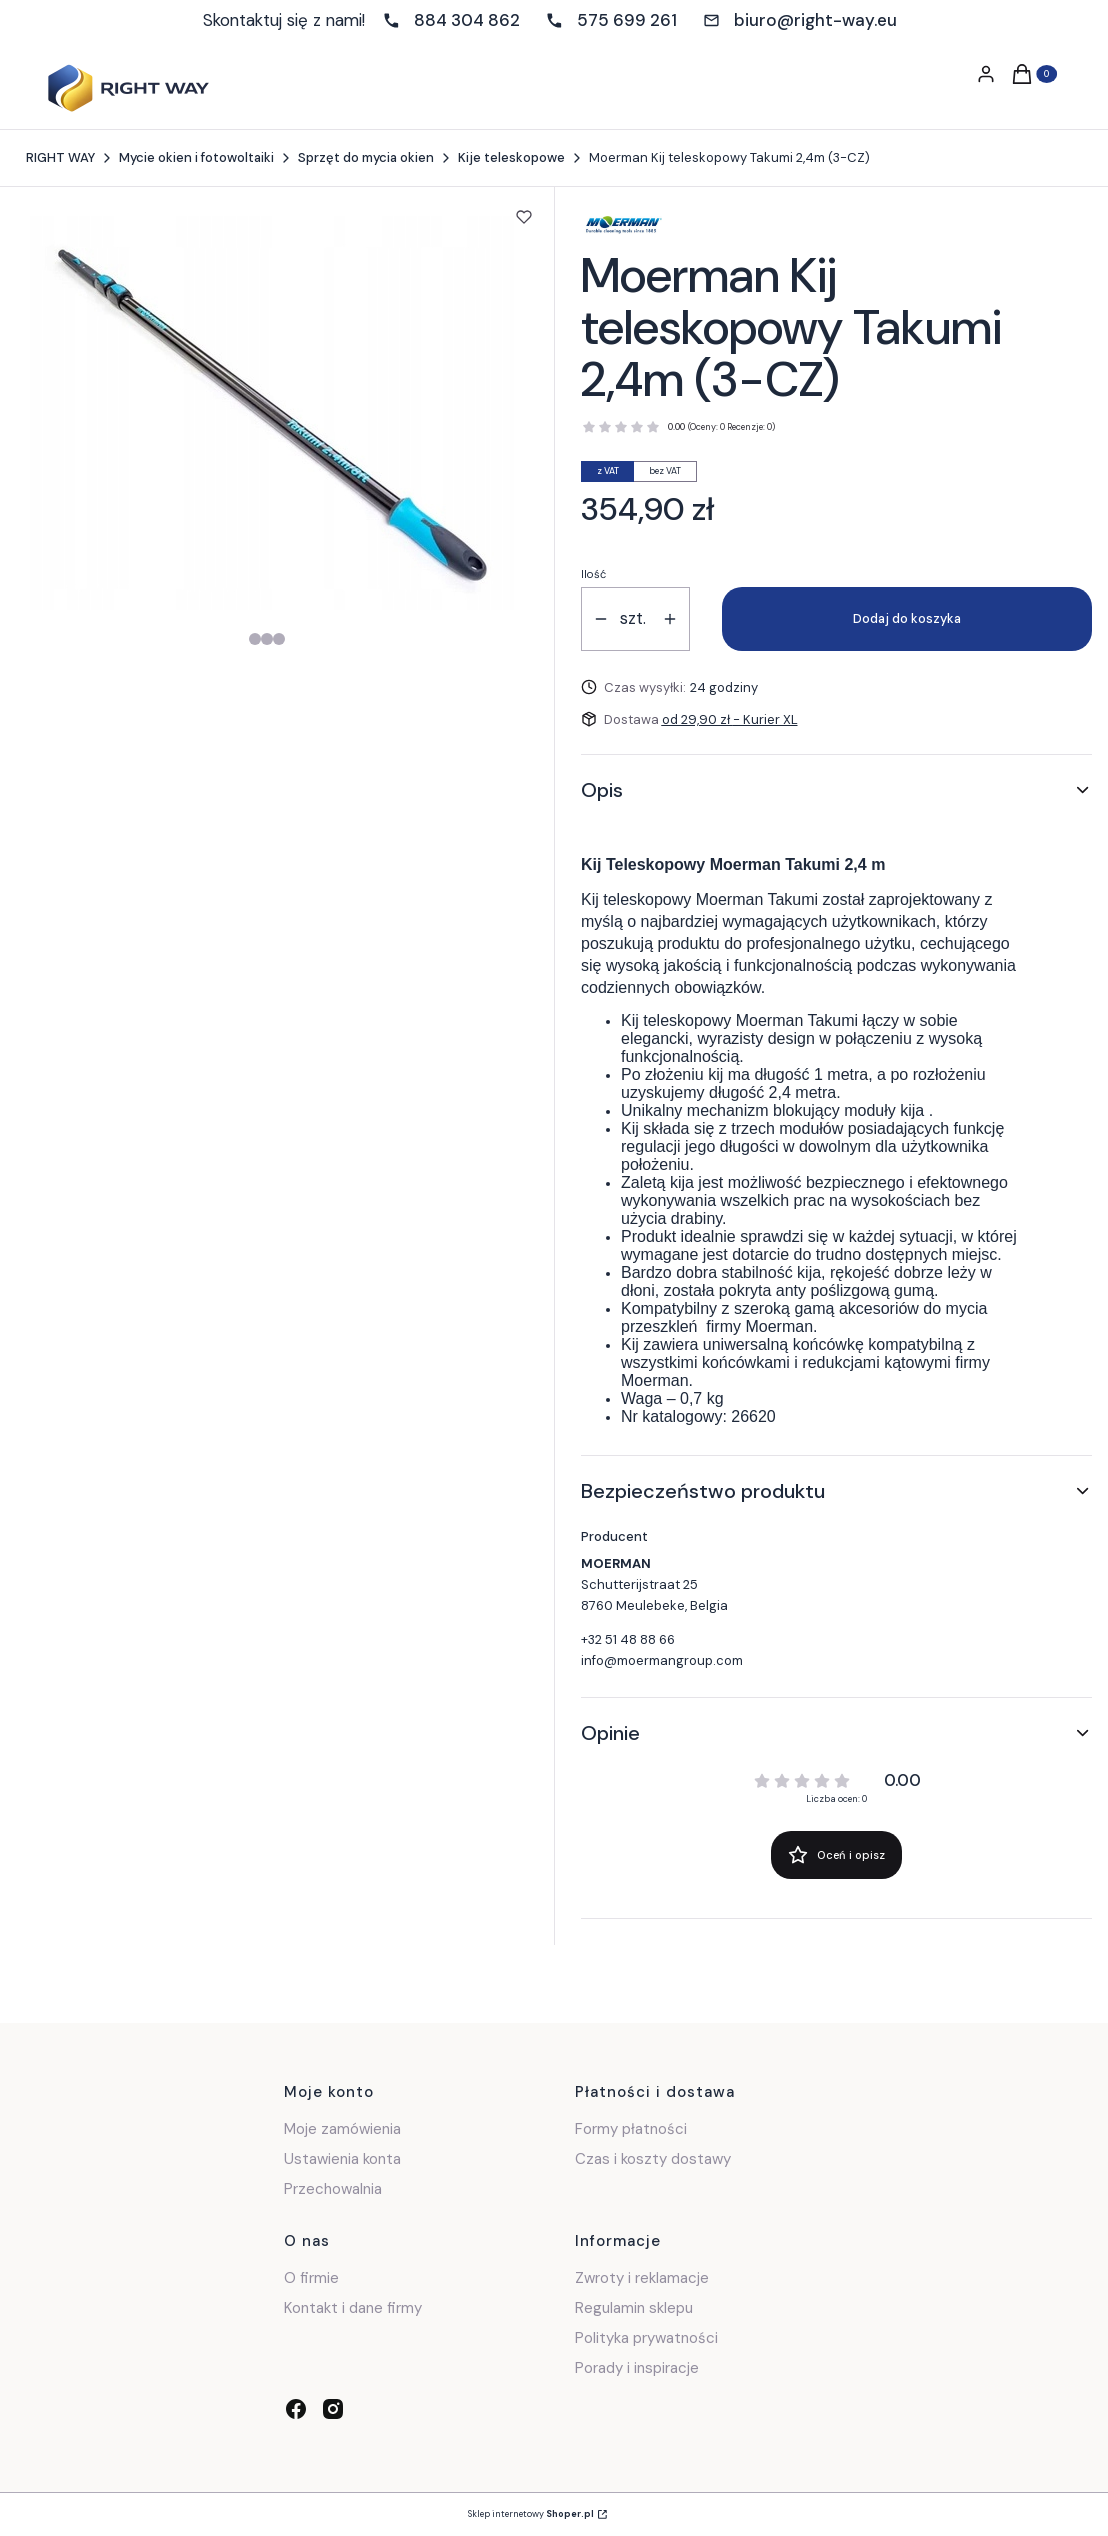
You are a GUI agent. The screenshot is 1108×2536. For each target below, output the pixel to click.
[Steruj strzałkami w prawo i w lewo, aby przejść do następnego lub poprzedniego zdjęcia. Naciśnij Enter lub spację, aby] (272, 413)
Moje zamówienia (342, 2129)
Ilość (593, 574)
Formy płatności (631, 2129)
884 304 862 (467, 20)
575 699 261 (627, 20)
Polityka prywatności (646, 2338)
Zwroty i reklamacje (642, 2278)
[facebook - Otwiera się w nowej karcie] (296, 2409)
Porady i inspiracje (637, 2368)
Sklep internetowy (531, 2514)
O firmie (311, 2278)
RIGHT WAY (60, 157)
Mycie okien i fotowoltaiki (196, 157)
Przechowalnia (333, 2189)
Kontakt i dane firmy (353, 2308)
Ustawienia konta (342, 2159)
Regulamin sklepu (634, 2308)
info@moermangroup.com (662, 1660)
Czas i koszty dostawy (653, 2159)
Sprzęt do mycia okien (366, 157)
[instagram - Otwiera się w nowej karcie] (333, 2409)
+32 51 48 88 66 (628, 1639)
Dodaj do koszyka (907, 618)
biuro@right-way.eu (815, 20)
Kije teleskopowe (511, 157)
